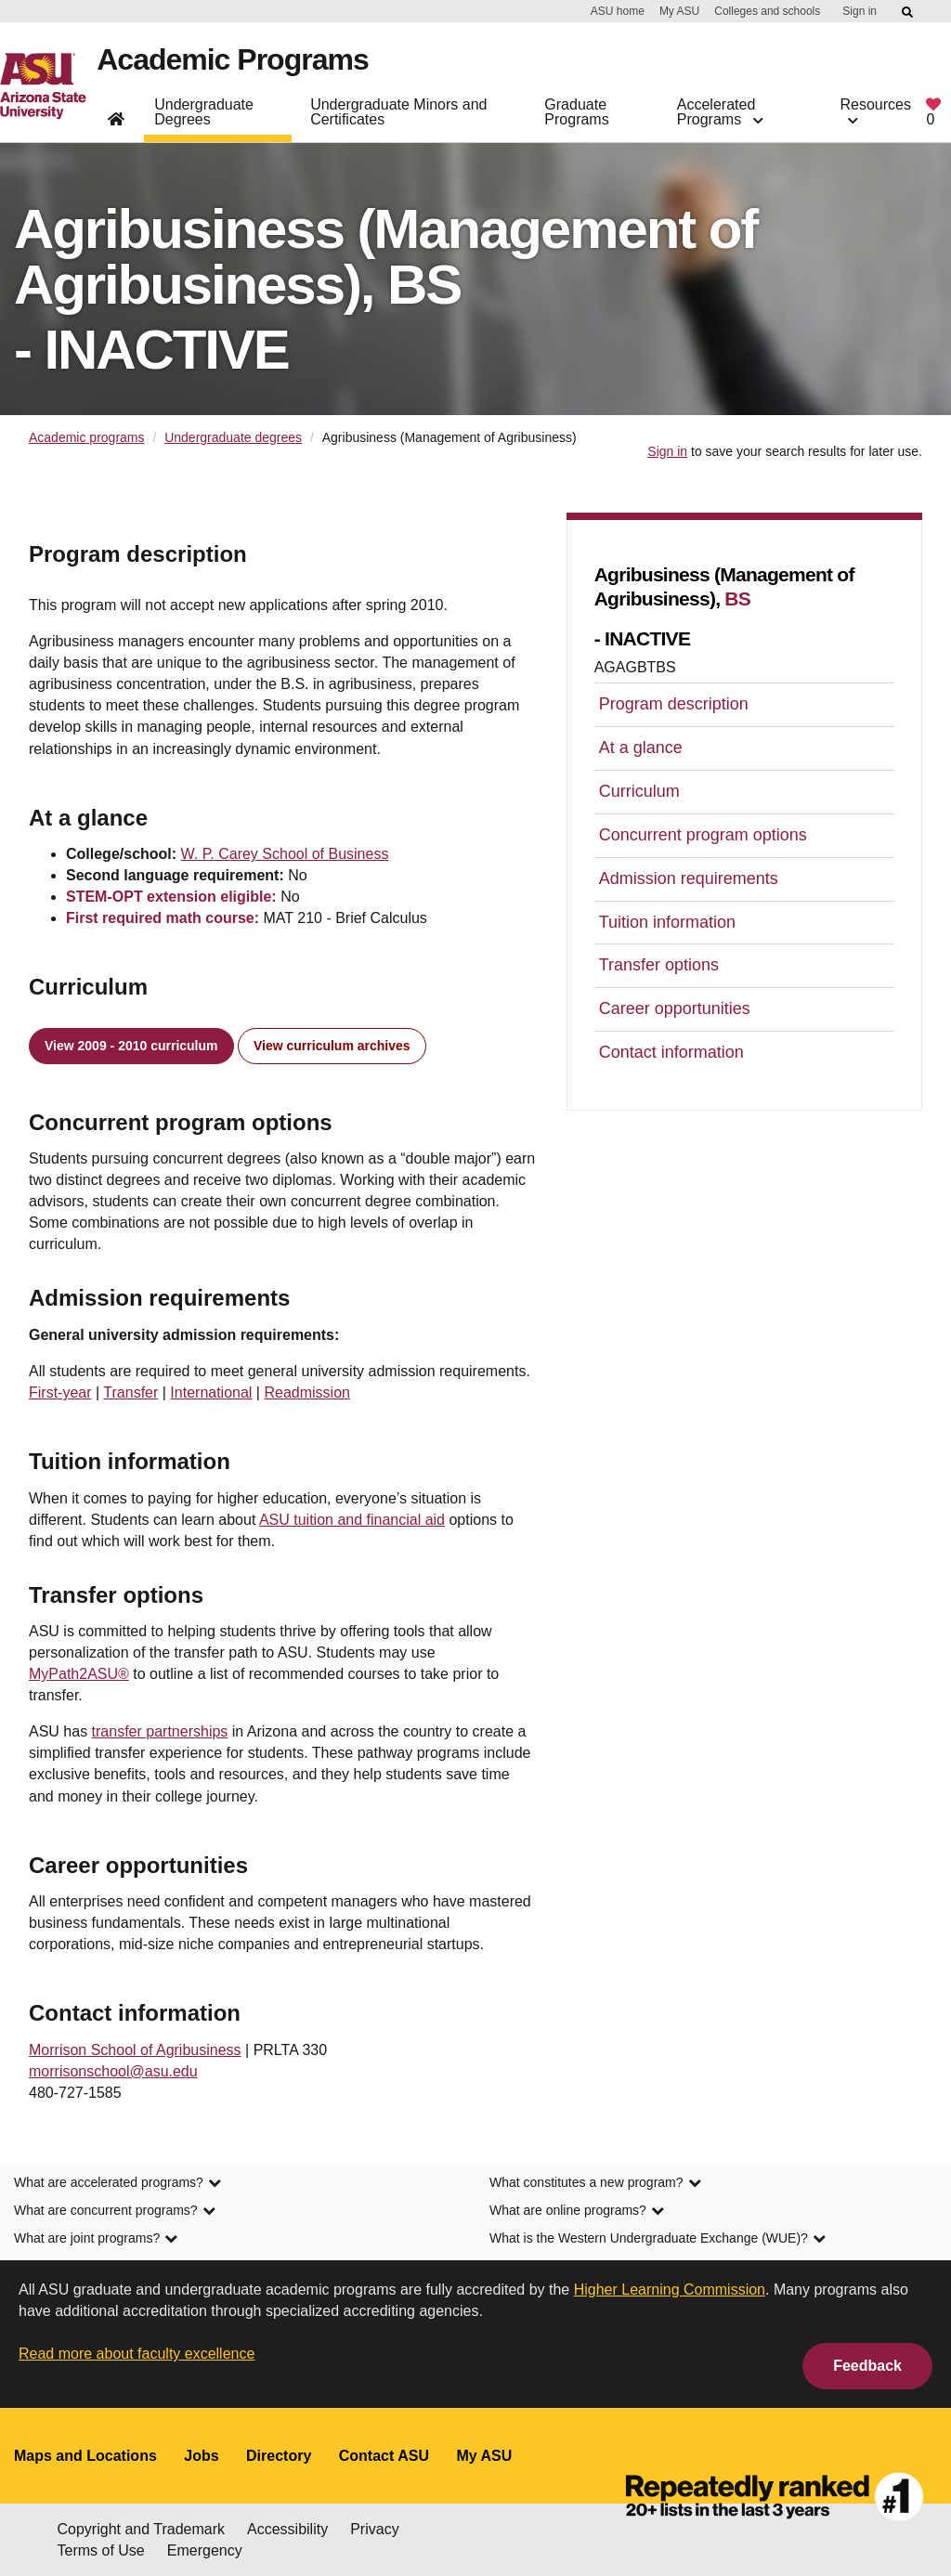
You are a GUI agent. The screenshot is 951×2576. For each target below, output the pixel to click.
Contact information (671, 1052)
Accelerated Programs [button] (719, 112)
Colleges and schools (767, 11)
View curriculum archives (332, 1045)
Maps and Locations (85, 2456)
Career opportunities (674, 1008)
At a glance (641, 747)
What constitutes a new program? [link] (595, 2182)
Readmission (306, 1392)
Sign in (859, 11)
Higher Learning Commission (669, 2289)
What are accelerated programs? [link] (117, 2182)
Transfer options (659, 965)
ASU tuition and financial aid (352, 1520)
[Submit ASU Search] (908, 12)
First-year (60, 1392)
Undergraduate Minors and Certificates (398, 112)
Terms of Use (101, 2550)
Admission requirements (688, 878)
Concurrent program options (703, 835)
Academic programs (87, 437)
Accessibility (287, 2529)
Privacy (374, 2529)
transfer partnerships (160, 1731)
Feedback (867, 2366)
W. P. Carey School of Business (285, 854)
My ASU (679, 11)
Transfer (130, 1392)
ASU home (618, 11)
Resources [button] (875, 111)
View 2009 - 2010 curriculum (131, 1045)
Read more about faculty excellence (136, 2353)
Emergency (204, 2550)
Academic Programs (232, 59)
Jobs (201, 2456)
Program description (674, 704)
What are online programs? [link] (576, 2210)
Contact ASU (384, 2456)
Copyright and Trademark (142, 2529)
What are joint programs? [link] (95, 2238)
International (211, 1392)
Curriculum (639, 791)
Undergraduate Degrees (204, 112)
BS (737, 598)
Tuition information (667, 922)
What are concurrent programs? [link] (114, 2210)
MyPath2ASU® (79, 1674)
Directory (278, 2456)
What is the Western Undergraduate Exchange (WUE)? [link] (657, 2238)
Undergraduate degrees (233, 437)
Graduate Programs (576, 112)
